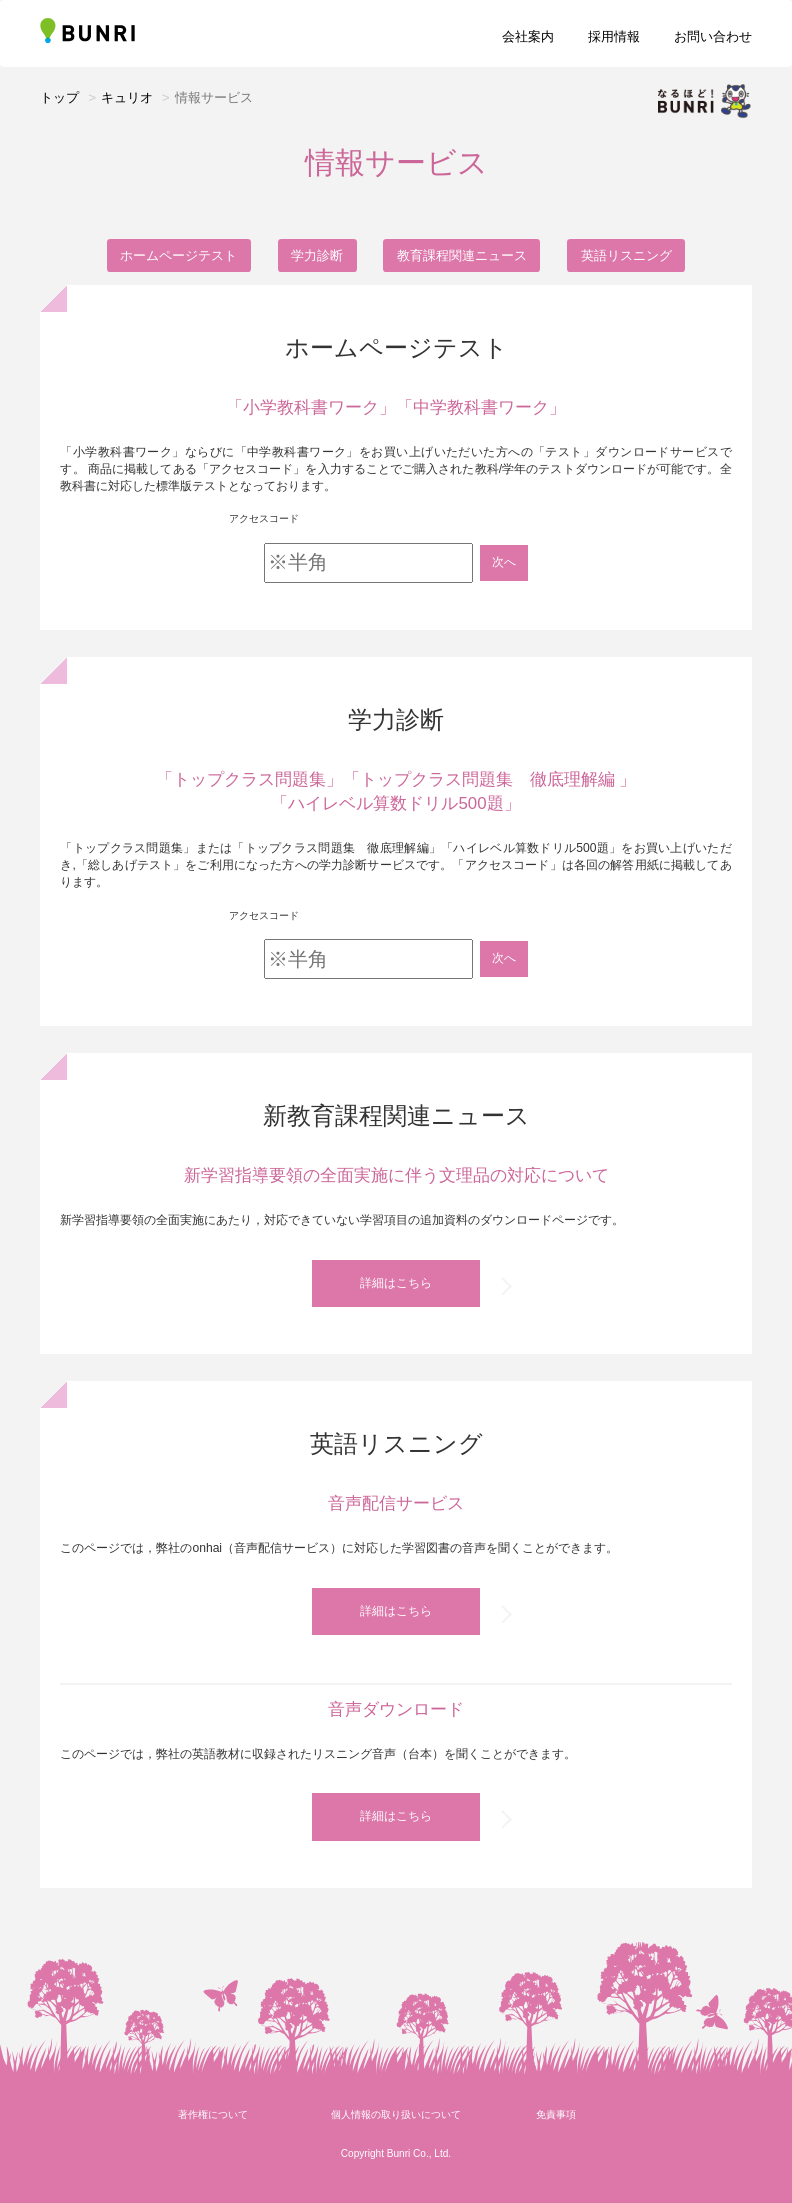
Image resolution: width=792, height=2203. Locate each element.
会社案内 (528, 36)
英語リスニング (626, 255)
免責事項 (556, 2133)
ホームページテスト (178, 255)
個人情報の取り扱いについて (396, 2133)
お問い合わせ (713, 36)
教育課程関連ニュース (462, 255)
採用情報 (614, 36)
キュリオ (127, 97)
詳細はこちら (396, 1286)
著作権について (213, 2133)
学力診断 (317, 255)
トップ (59, 97)
